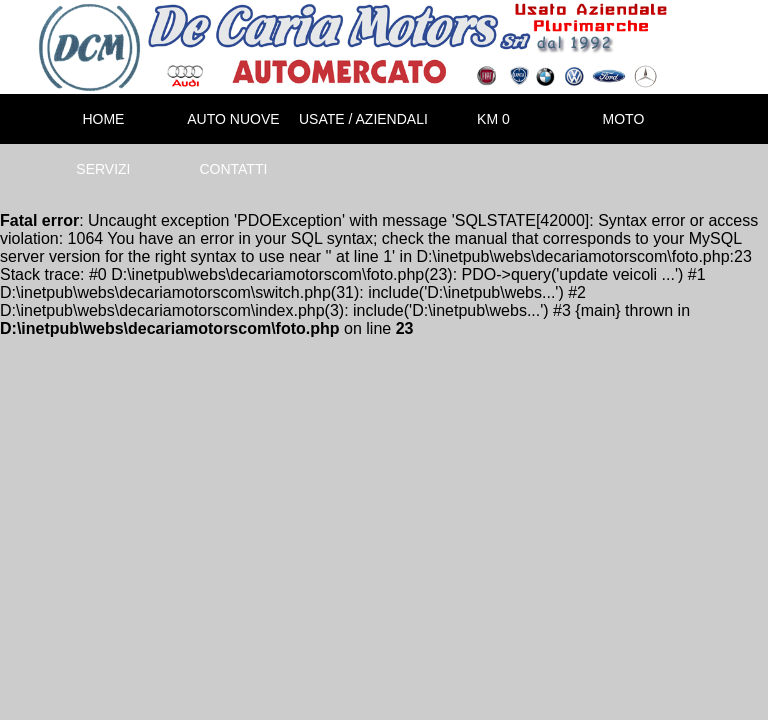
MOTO (624, 119)
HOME (103, 119)
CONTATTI (233, 169)
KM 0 (493, 119)
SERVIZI (103, 169)
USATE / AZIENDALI (363, 119)
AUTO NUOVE (233, 119)
